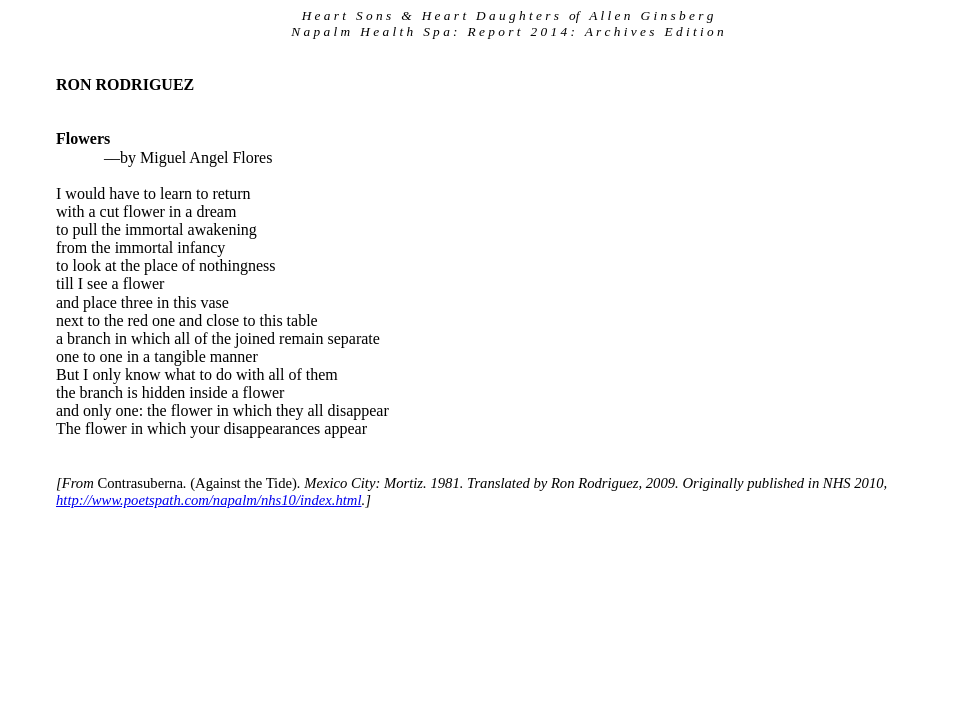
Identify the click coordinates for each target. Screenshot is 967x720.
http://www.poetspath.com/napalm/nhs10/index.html (208, 500)
